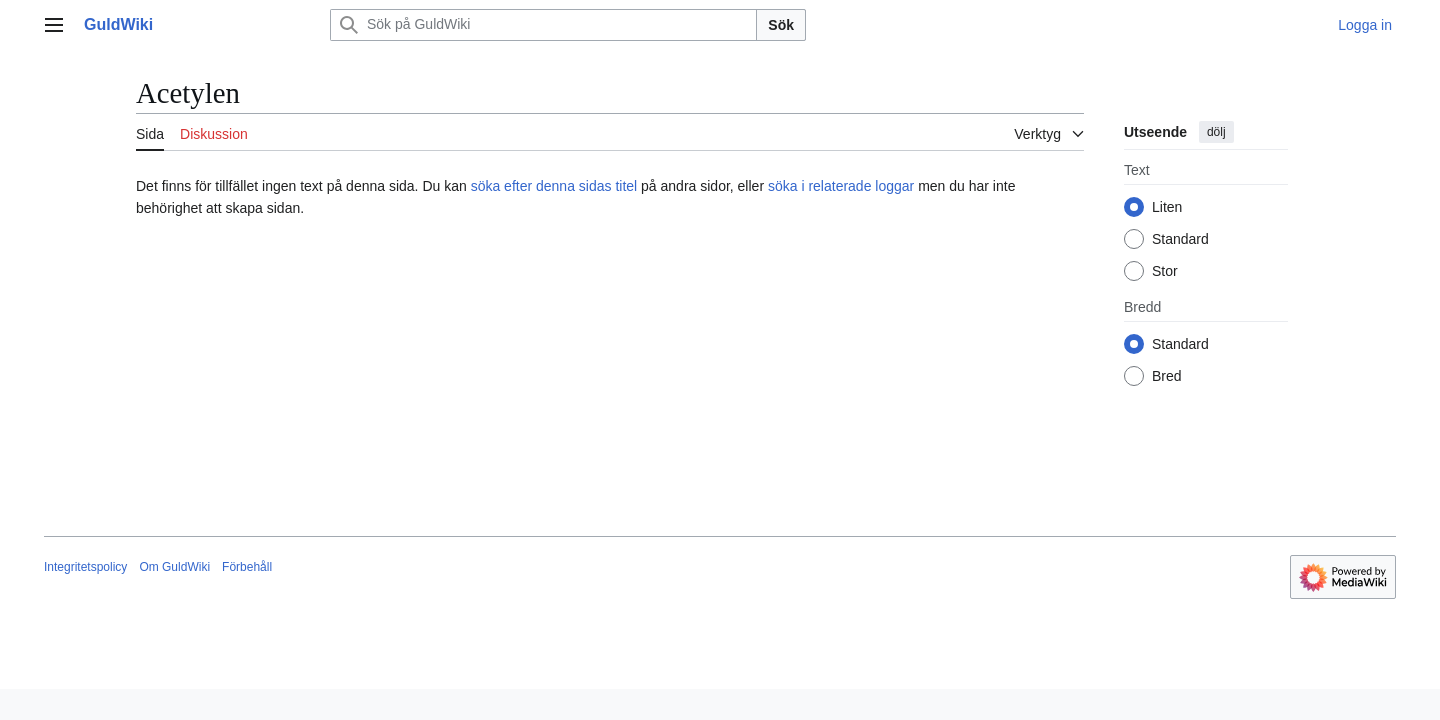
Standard (1180, 239)
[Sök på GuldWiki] (543, 25)
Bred (1167, 376)
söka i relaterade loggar (841, 186)
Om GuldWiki (174, 567)
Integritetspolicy (85, 567)
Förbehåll (247, 567)
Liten (1167, 207)
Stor (1165, 271)
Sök (781, 25)
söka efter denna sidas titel (554, 186)
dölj (1216, 132)
